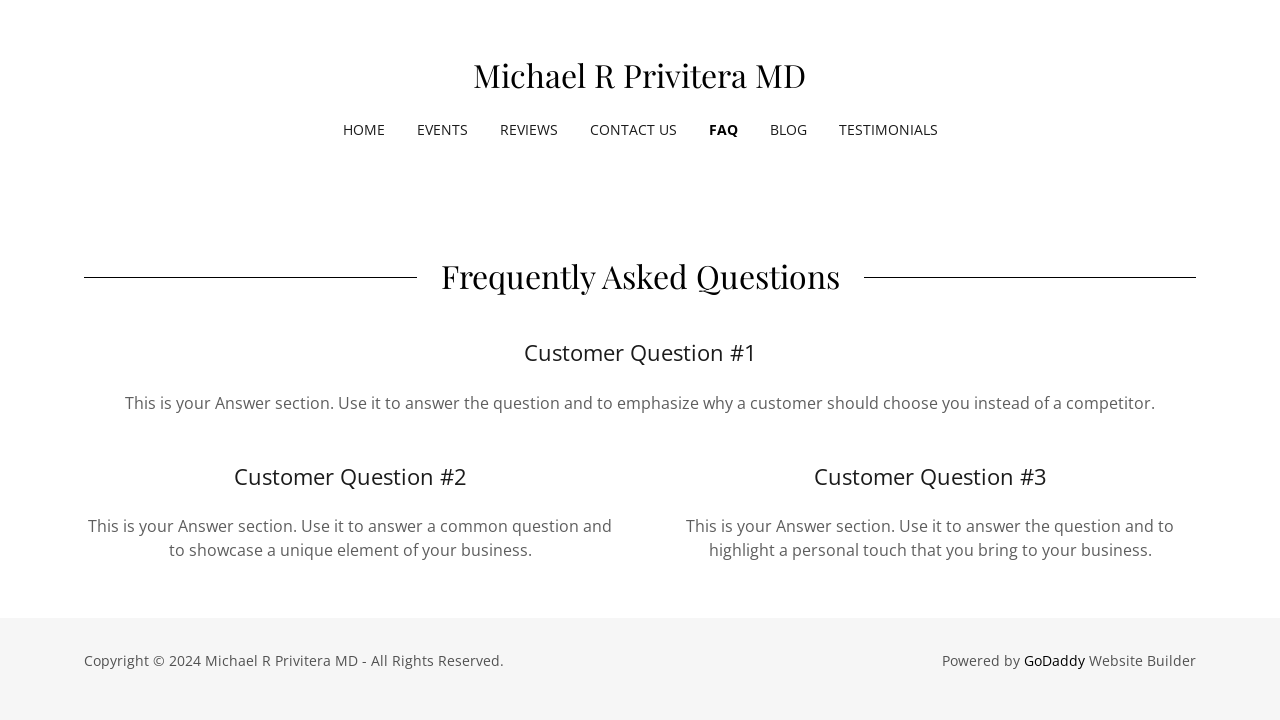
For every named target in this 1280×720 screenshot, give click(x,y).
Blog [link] (788, 129)
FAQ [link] (723, 129)
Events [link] (442, 129)
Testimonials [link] (888, 129)
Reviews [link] (529, 129)
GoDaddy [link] (1054, 660)
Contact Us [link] (633, 129)
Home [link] (364, 129)
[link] (639, 82)
